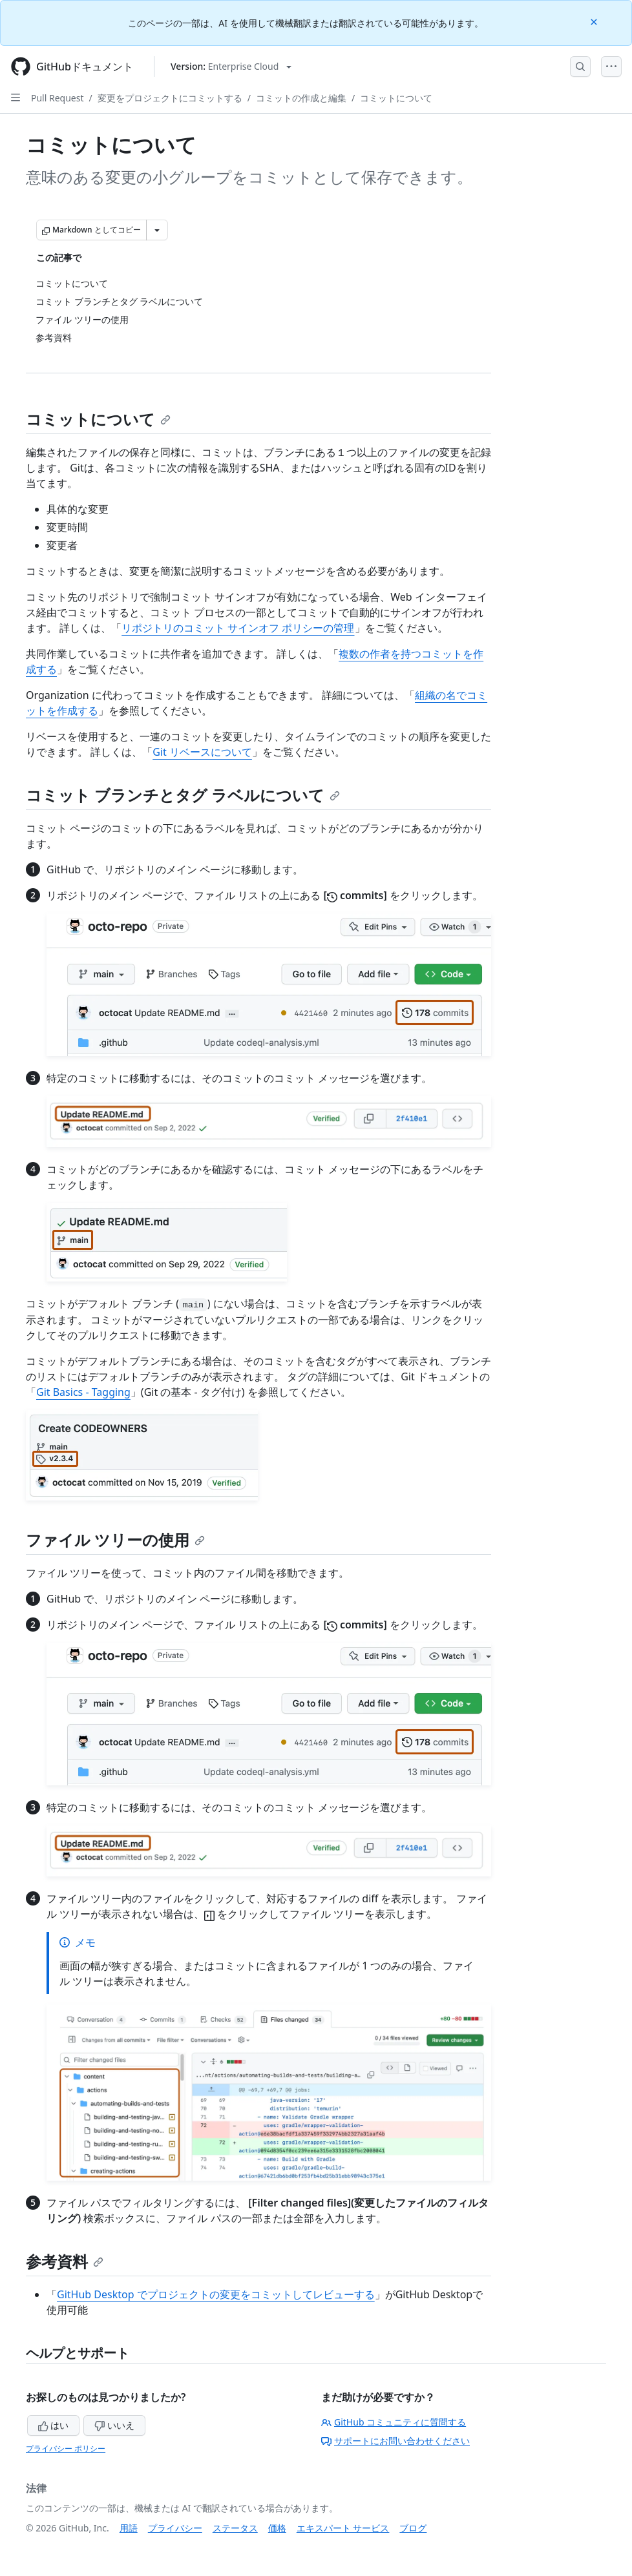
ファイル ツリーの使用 (115, 1539)
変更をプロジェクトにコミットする (170, 98)
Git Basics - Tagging (83, 1392)
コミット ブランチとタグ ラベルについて (183, 794)
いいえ (114, 2425)
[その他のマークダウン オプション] (157, 230)
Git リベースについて (202, 752)
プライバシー (175, 2528)
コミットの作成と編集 (301, 98)
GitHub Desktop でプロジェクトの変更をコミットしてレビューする (216, 2294)
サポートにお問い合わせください (395, 2441)
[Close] (595, 21)
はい (53, 2425)
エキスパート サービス (343, 2528)
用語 (129, 2528)
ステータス (235, 2528)
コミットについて (396, 98)
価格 (277, 2528)
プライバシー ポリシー (65, 2448)
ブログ (413, 2528)
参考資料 (64, 2261)
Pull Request (57, 98)
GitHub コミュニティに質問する (393, 2422)
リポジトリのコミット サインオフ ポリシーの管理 (237, 628)
